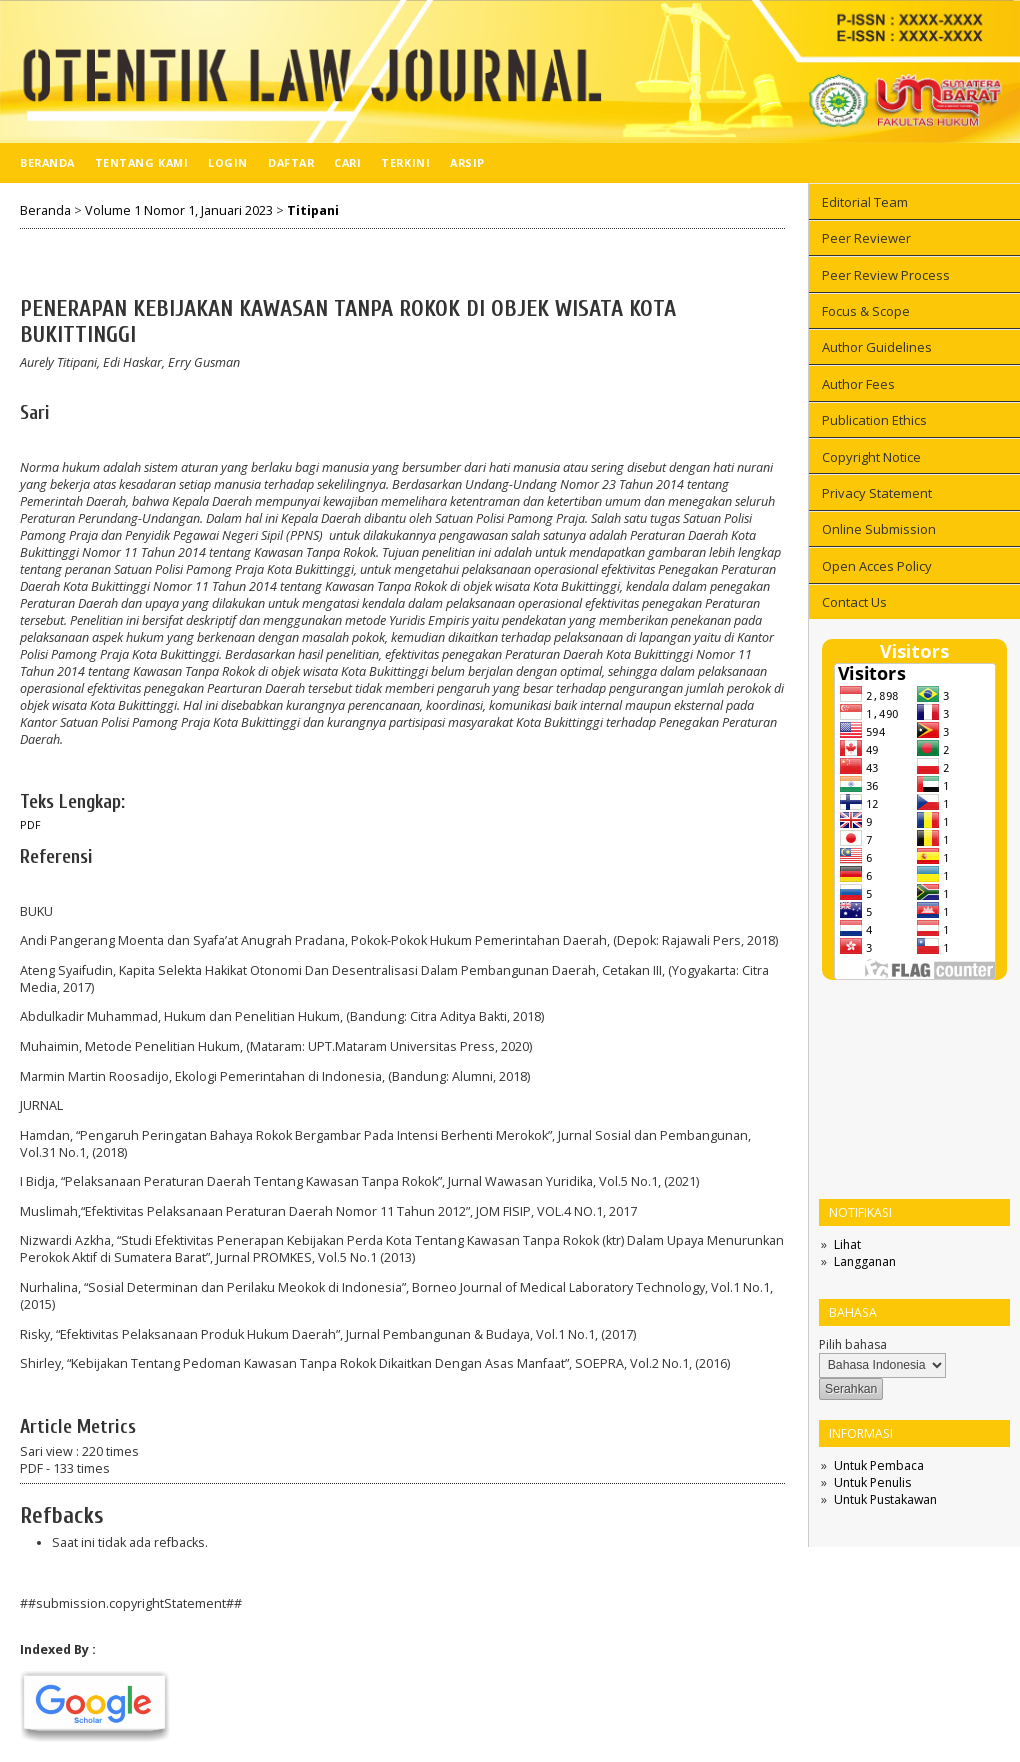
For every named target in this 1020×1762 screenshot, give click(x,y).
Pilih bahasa (853, 1344)
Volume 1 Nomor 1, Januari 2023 (179, 210)
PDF (30, 825)
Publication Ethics (874, 420)
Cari (347, 162)
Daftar (291, 162)
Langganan (865, 1261)
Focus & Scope (866, 311)
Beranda (47, 162)
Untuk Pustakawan (885, 1499)
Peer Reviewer (866, 238)
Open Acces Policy (877, 566)
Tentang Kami (141, 162)
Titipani (313, 210)
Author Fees (858, 384)
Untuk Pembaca (879, 1465)
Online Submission (879, 529)
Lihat (847, 1244)
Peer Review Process (886, 275)
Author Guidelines (877, 347)
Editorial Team (865, 202)
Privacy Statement (877, 493)
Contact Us (854, 602)
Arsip (467, 162)
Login (228, 162)
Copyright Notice (871, 457)
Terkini (405, 162)
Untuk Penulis (872, 1482)
